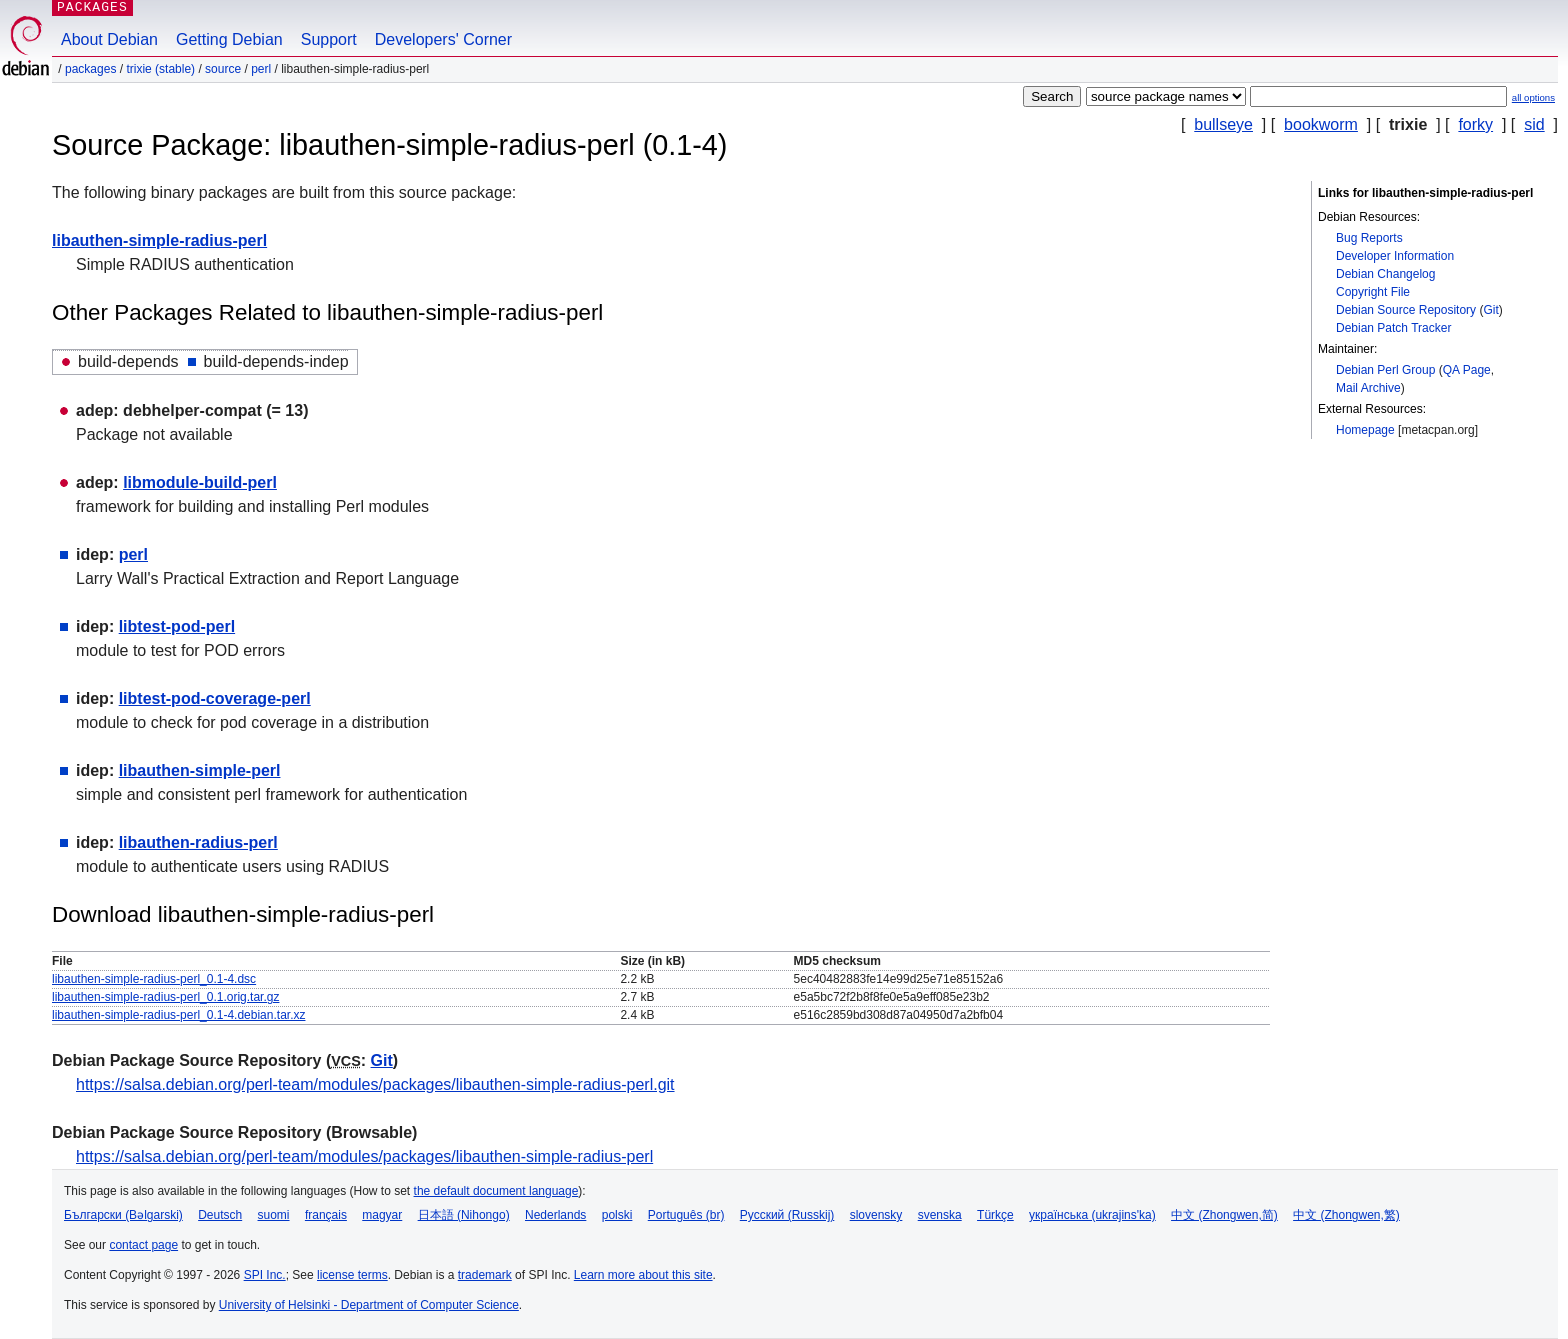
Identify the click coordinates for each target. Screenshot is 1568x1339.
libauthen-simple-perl (200, 770)
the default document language (496, 1191)
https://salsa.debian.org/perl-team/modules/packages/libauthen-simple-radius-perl (364, 1156)
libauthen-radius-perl (198, 842)
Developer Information (1395, 256)
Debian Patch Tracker (1393, 328)
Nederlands (555, 1215)
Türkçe (995, 1215)
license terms (352, 1275)
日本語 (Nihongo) (464, 1215)
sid (1534, 124)
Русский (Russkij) (787, 1215)
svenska (940, 1215)
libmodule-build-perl (200, 482)
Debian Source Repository (1406, 310)
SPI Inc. (265, 1275)
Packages (90, 69)
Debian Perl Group (1385, 370)
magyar (382, 1215)
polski (617, 1215)
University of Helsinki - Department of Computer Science (369, 1305)
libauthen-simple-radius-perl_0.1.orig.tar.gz (165, 997)
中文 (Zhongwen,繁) (1346, 1215)
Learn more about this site (643, 1275)
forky (1475, 124)
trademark (485, 1275)
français (326, 1215)
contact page (143, 1245)
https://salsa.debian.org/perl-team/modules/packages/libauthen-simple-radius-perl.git (375, 1084)
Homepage (1365, 430)
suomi (274, 1215)
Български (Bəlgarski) (123, 1215)
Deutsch (220, 1215)
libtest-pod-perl (177, 626)
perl (261, 69)
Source (223, 69)
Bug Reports (1369, 238)
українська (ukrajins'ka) (1092, 1215)
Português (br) (686, 1215)
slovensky (876, 1215)
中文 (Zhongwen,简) (1224, 1215)
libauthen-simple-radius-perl (159, 240)
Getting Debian (229, 39)
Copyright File (1373, 292)
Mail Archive (1368, 388)
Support (329, 39)
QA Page (1467, 370)
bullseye (1223, 124)
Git (1490, 310)
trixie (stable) (160, 69)
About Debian (109, 39)
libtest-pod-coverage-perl (215, 698)
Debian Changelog (1385, 274)
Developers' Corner (443, 39)
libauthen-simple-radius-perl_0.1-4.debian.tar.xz (178, 1015)
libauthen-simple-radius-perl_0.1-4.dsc (154, 979)
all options (1533, 97)
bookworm (1321, 124)
